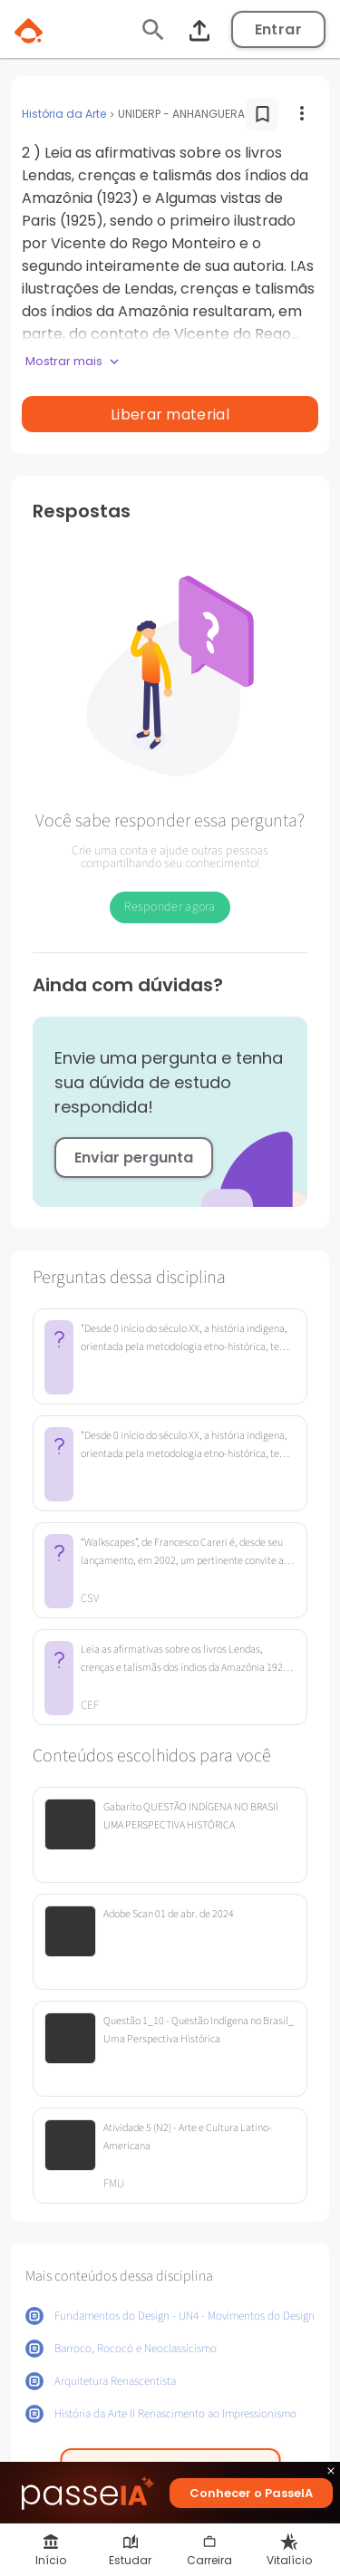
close (331, 2473)
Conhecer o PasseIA (251, 2493)
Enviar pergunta (133, 1157)
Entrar (278, 29)
